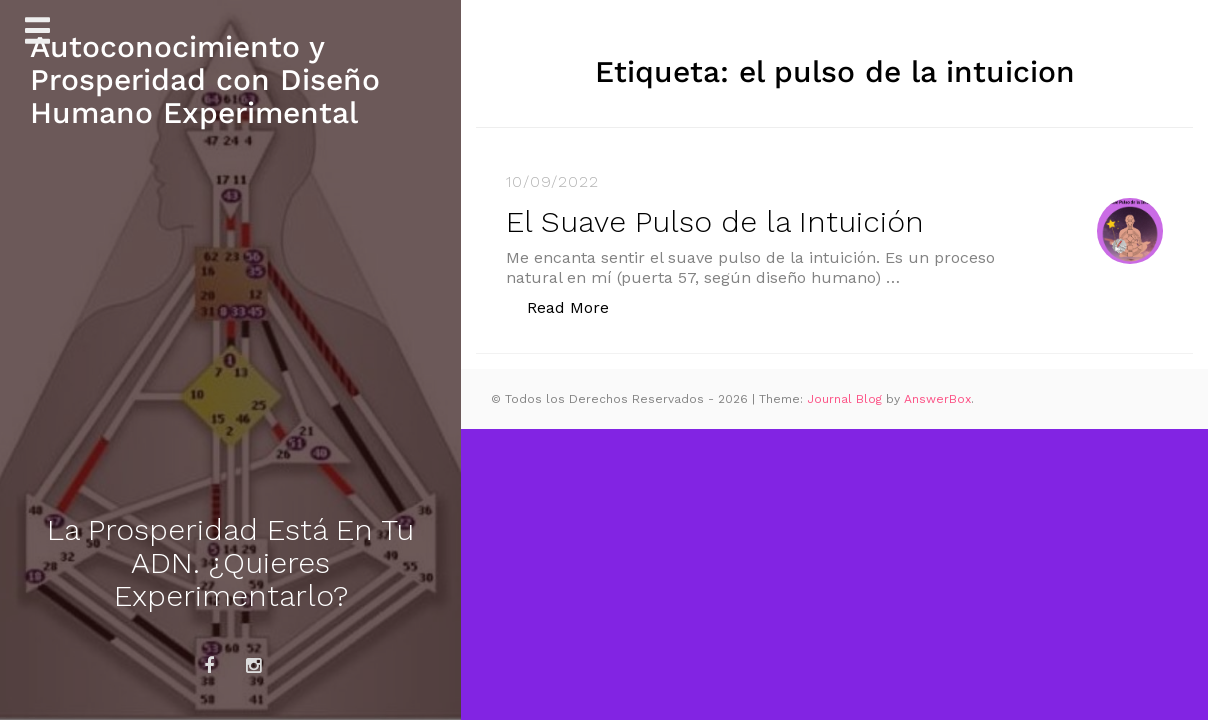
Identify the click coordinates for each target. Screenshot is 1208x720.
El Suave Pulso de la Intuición (715, 221)
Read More (578, 306)
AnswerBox (937, 399)
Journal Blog (846, 399)
